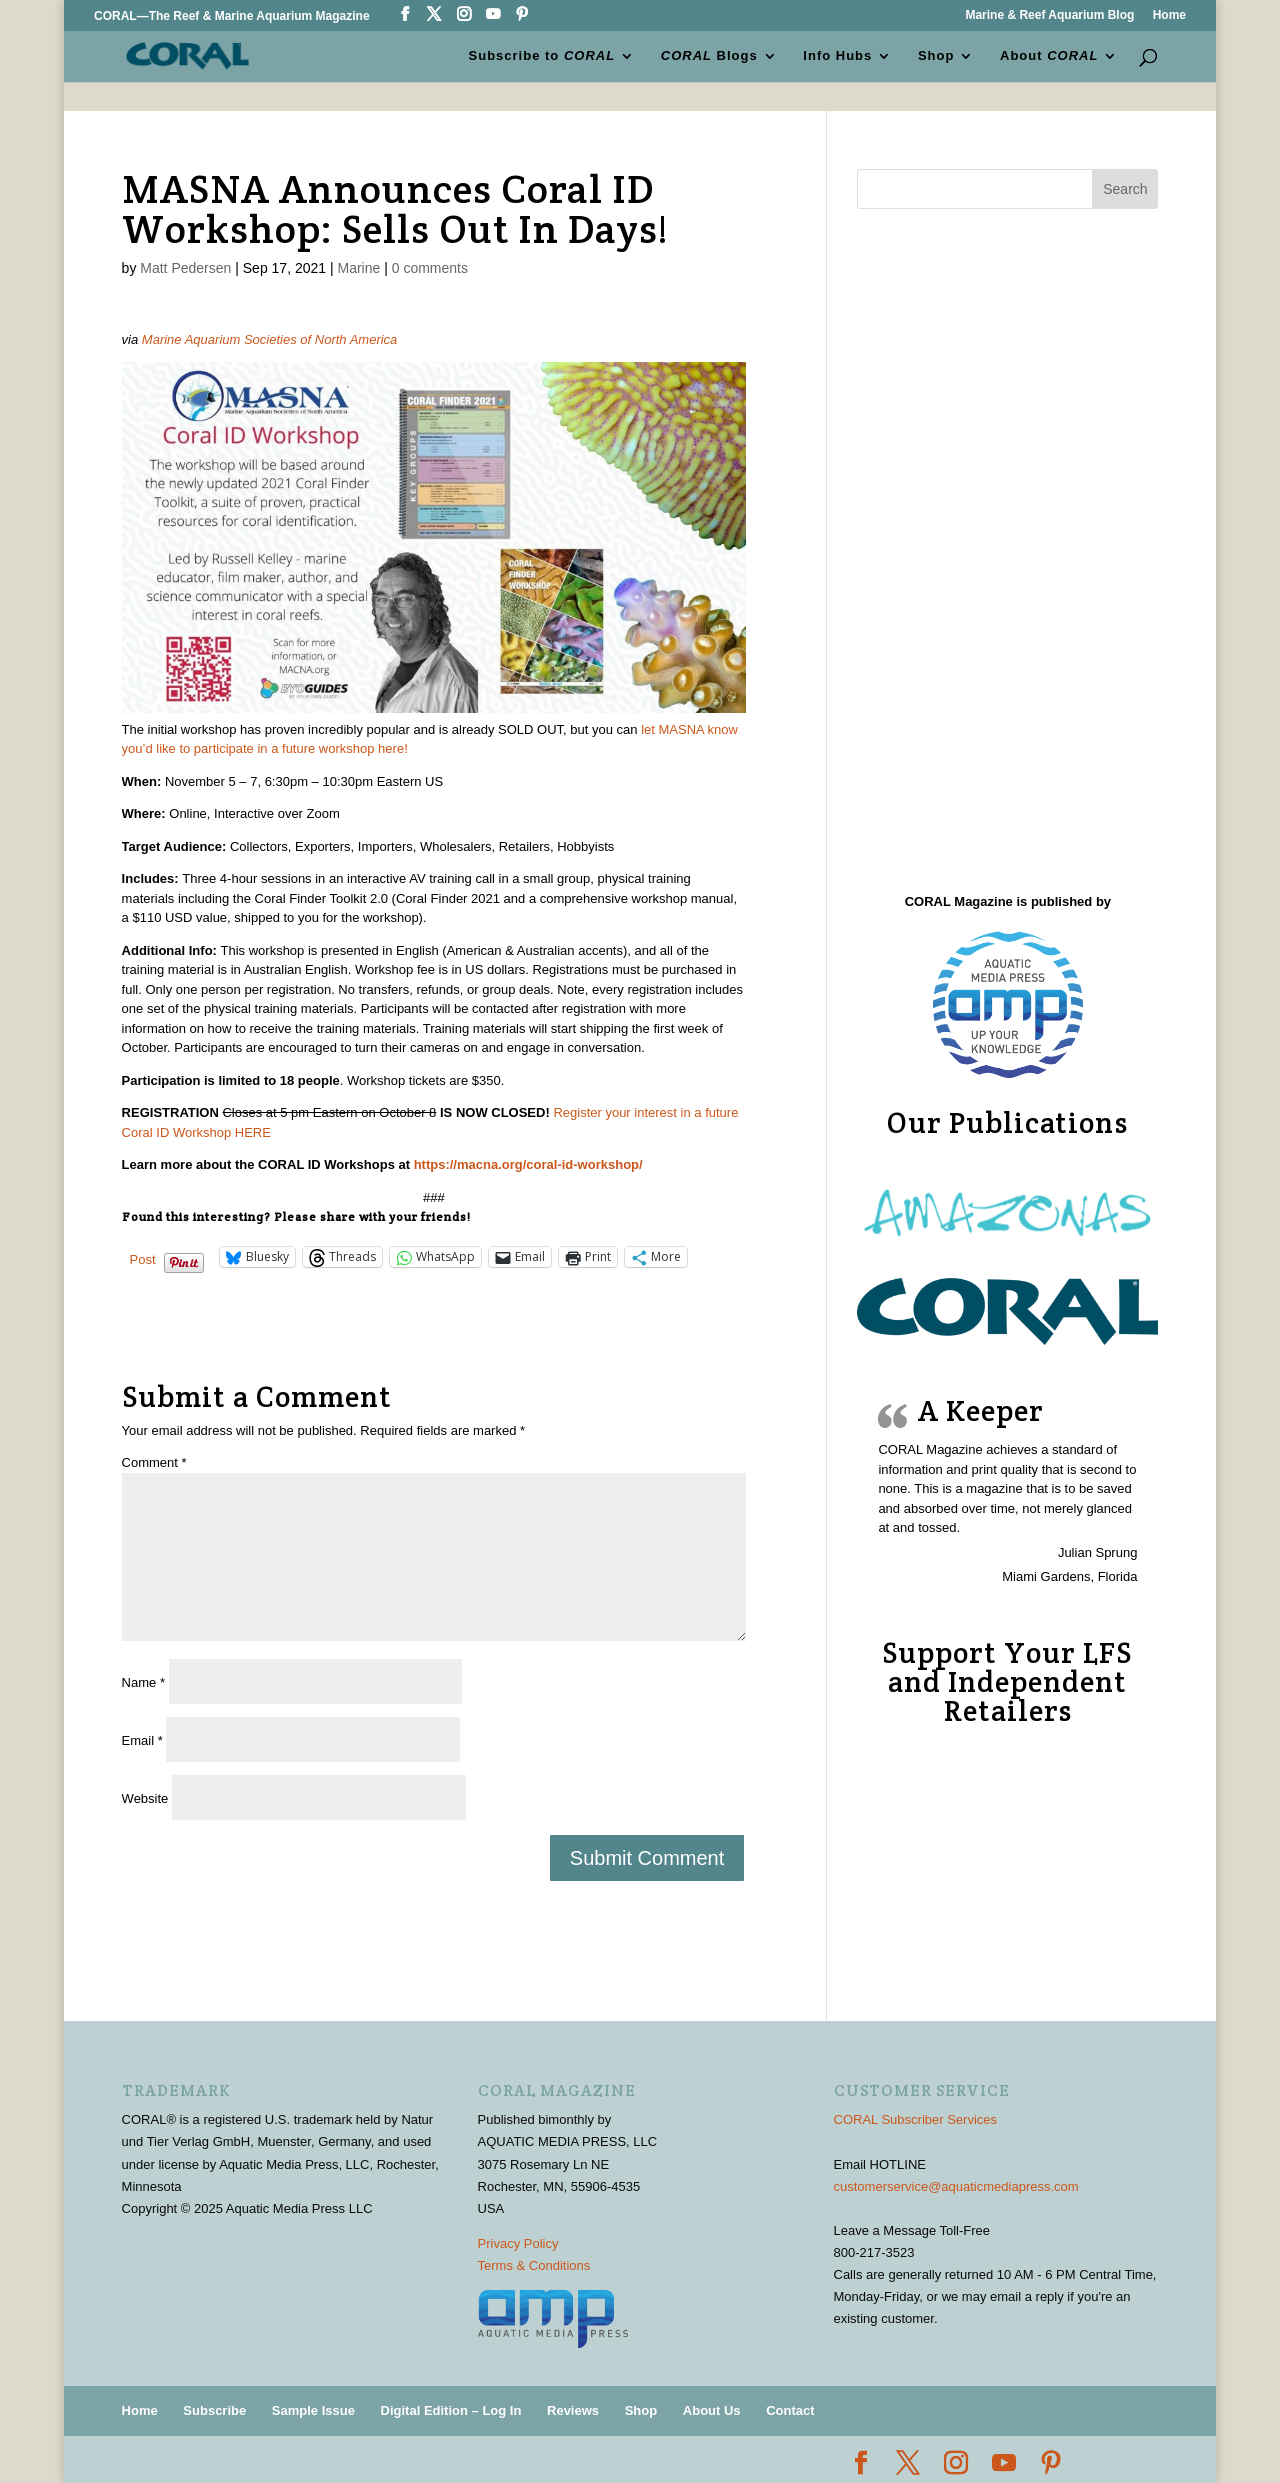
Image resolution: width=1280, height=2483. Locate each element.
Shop (936, 56)
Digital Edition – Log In (451, 2410)
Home (1169, 15)
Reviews (573, 2410)
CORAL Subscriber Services (916, 2119)
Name (143, 1682)
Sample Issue (313, 2410)
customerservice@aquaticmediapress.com (956, 2186)
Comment (154, 1462)
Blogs (709, 56)
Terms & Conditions (534, 2265)
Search (1125, 189)
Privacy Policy (518, 2243)
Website (145, 1798)
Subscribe (214, 2410)
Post (143, 1258)
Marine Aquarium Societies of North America (270, 339)
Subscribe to (542, 56)
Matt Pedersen (185, 268)
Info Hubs (837, 56)
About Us (712, 2410)
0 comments (430, 268)
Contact (790, 2410)
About (1049, 56)
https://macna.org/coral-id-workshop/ (528, 1164)
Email (142, 1740)
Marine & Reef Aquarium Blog (1049, 15)
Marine (358, 268)
